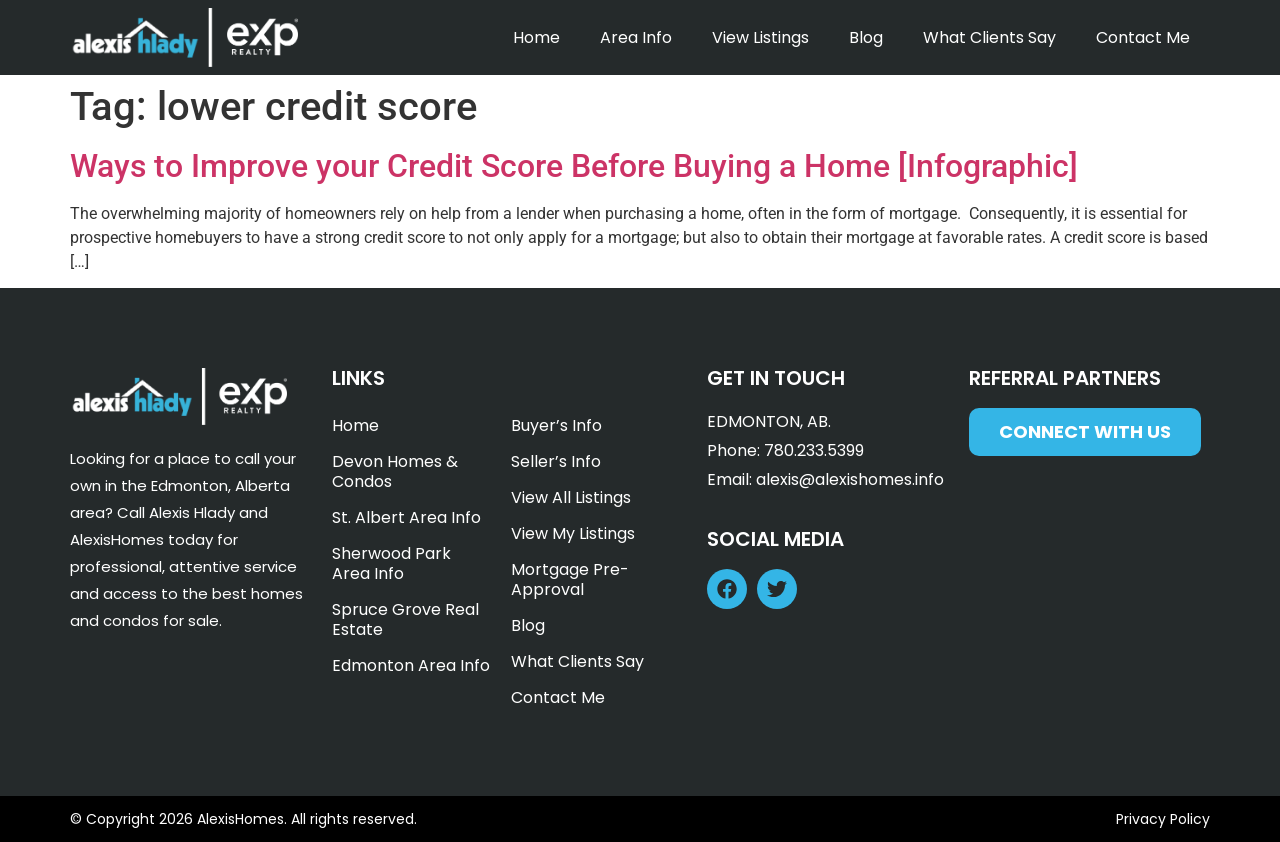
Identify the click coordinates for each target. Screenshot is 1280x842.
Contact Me (1143, 37)
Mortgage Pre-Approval (570, 579)
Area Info (636, 37)
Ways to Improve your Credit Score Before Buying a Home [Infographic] (574, 166)
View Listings (760, 37)
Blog (866, 37)
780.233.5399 (814, 450)
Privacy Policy (1163, 819)
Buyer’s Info (556, 425)
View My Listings (573, 533)
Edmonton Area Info (411, 665)
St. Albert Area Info (406, 517)
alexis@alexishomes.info (850, 479)
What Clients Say (989, 37)
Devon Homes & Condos (395, 471)
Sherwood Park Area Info (391, 563)
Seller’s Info (556, 461)
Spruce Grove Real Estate (405, 619)
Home (536, 37)
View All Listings (571, 497)
